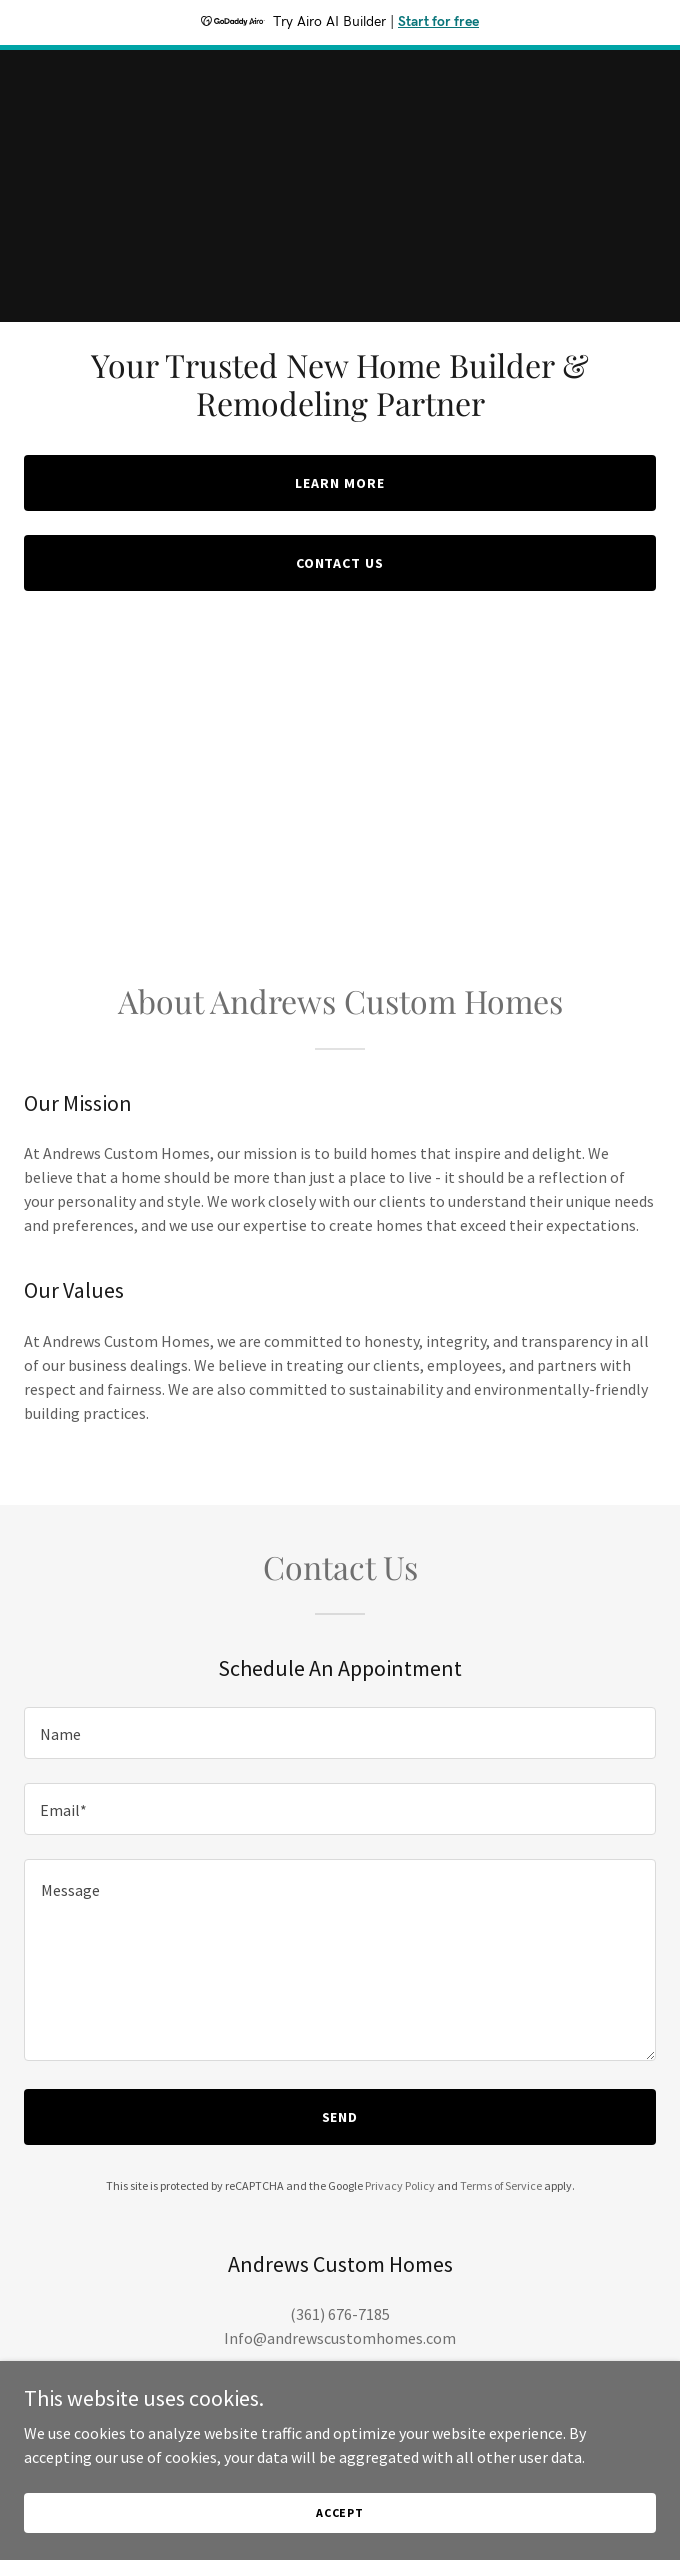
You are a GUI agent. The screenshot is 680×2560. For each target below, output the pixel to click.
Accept (340, 2512)
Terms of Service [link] (501, 2185)
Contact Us (340, 563)
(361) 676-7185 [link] (340, 2314)
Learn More (340, 483)
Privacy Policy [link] (400, 2185)
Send (340, 2117)
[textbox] (340, 1733)
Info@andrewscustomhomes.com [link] (340, 2338)
